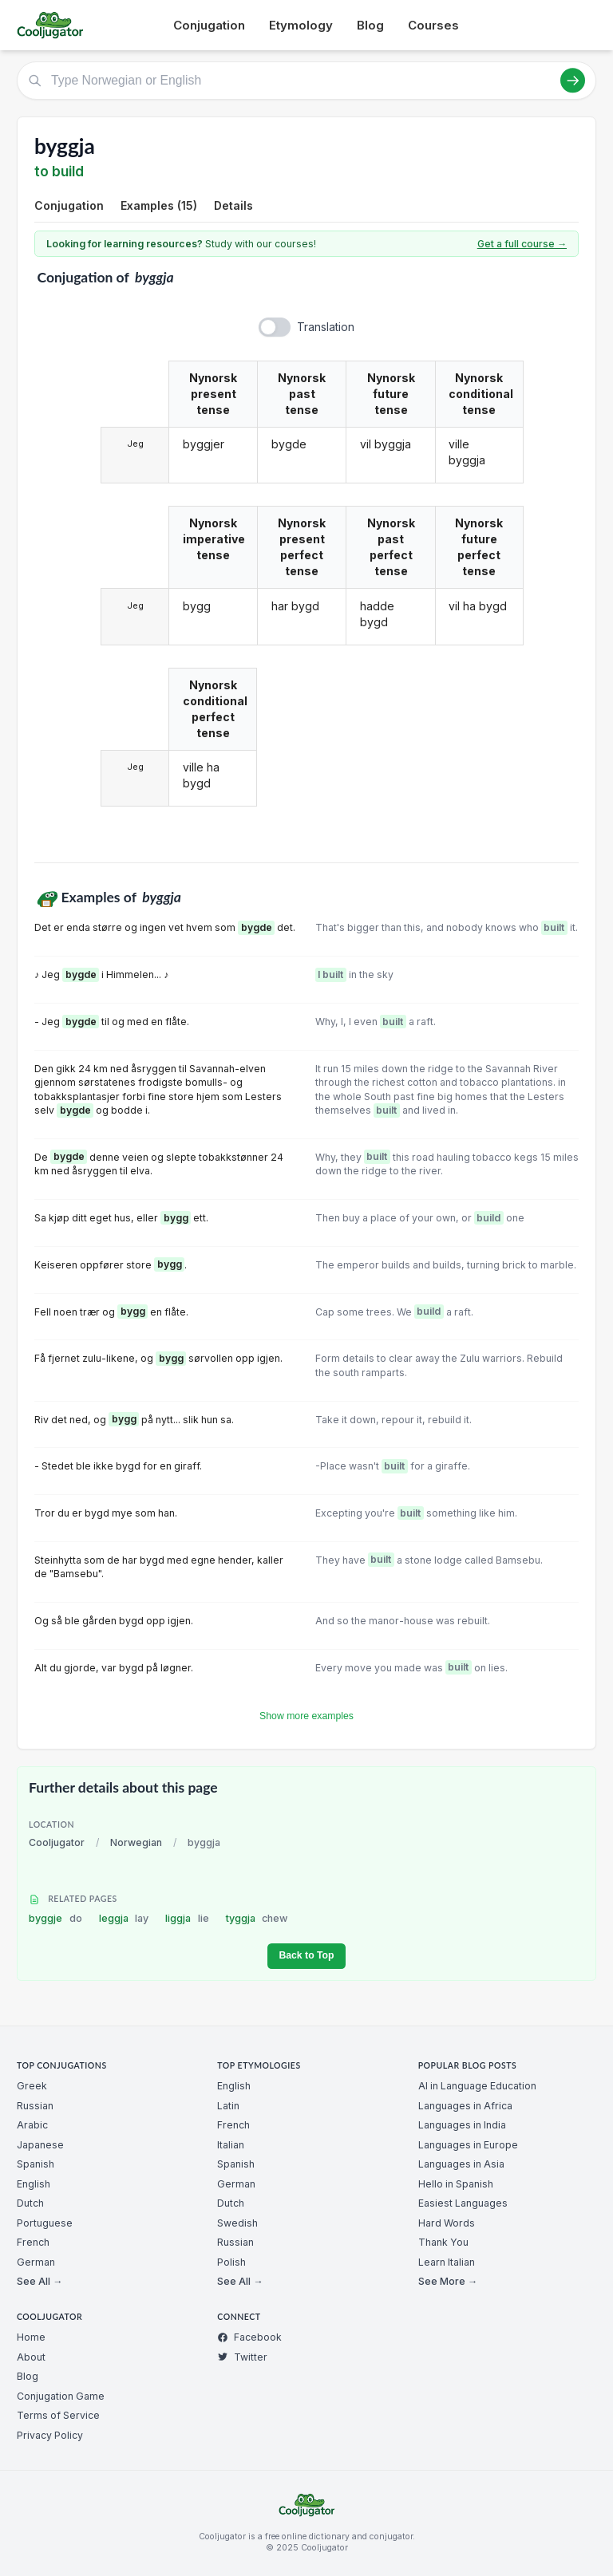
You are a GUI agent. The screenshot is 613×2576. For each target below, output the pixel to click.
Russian (35, 2106)
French (33, 2242)
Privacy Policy (50, 2435)
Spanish (35, 2164)
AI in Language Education (477, 2086)
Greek (32, 2086)
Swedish (237, 2223)
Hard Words (446, 2223)
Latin (228, 2106)
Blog (370, 25)
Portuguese (45, 2223)
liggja (187, 1918)
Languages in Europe (468, 2145)
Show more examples (306, 1716)
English (33, 2184)
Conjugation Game (61, 2396)
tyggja (257, 1918)
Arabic (32, 2125)
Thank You (443, 2242)
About (31, 2357)
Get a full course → (522, 244)
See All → (39, 2281)
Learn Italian (446, 2262)
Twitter (242, 2357)
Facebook (249, 2337)
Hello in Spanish (455, 2184)
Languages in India (462, 2125)
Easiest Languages (463, 2203)
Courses (433, 25)
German (36, 2262)
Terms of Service (58, 2415)
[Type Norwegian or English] (306, 80)
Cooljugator (57, 1842)
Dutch (30, 2203)
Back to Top (306, 1955)
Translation (325, 326)
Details (233, 205)
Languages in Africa (465, 2106)
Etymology (301, 25)
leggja (124, 1918)
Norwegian (136, 1842)
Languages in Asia (461, 2164)
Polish (231, 2262)
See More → (447, 2281)
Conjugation (209, 25)
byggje (55, 1918)
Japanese (40, 2145)
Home (31, 2337)
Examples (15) (159, 205)
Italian (230, 2145)
